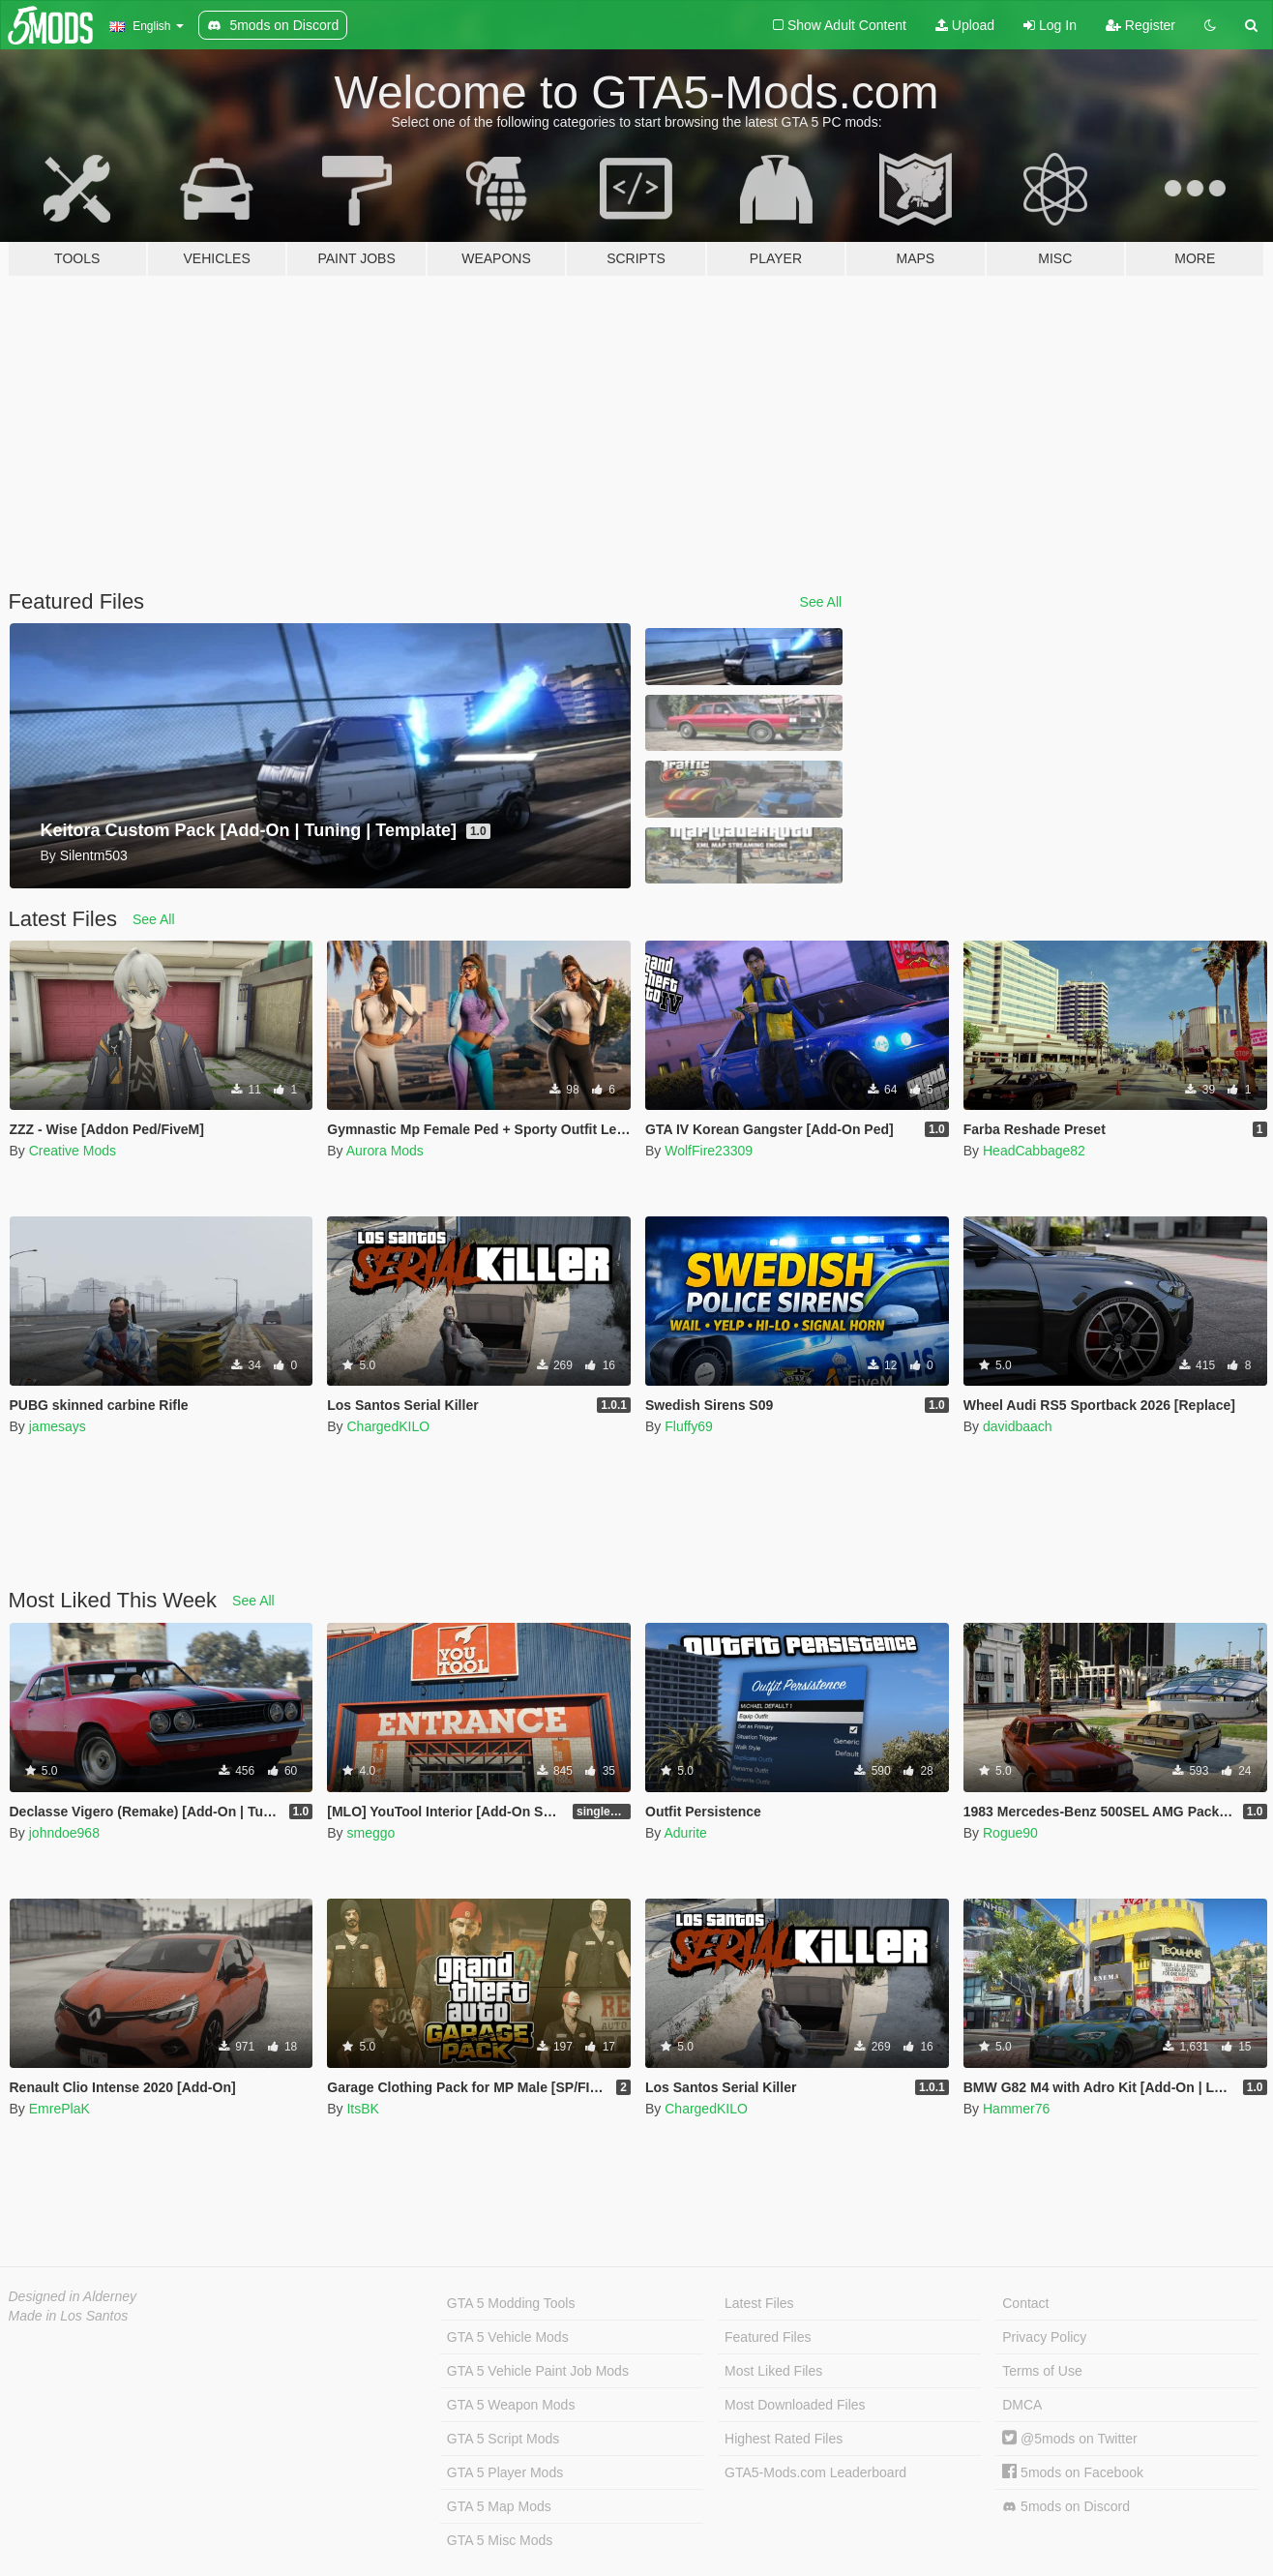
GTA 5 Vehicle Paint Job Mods (538, 2371)
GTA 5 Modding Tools (511, 2303)
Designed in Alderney (73, 2296)
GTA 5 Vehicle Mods (508, 2337)
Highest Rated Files (784, 2438)
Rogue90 (1010, 1833)
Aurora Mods (385, 1150)
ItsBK (362, 2108)
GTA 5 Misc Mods (499, 2540)
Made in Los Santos (69, 2315)
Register (1140, 25)
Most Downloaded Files (795, 2404)
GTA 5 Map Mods (499, 2506)
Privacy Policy (1044, 2337)
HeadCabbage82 (1034, 1150)
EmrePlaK (59, 2108)
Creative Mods (72, 1150)
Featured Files (768, 2337)
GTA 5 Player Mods (505, 2472)
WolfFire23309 (709, 1150)
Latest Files (759, 2303)
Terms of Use (1041, 2371)
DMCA (1022, 2404)
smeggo (370, 1833)
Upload (964, 25)
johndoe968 (64, 1833)
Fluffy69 (689, 1426)
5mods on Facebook (1072, 2472)
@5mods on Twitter (1069, 2438)
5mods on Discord (1066, 2507)
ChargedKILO (387, 1426)
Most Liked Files (773, 2371)
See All (821, 602)
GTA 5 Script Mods (503, 2438)
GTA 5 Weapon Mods (511, 2404)
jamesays (57, 1426)
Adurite (685, 1833)
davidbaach (1017, 1426)
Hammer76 (1016, 2108)
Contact (1025, 2303)
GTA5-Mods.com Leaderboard (815, 2472)
